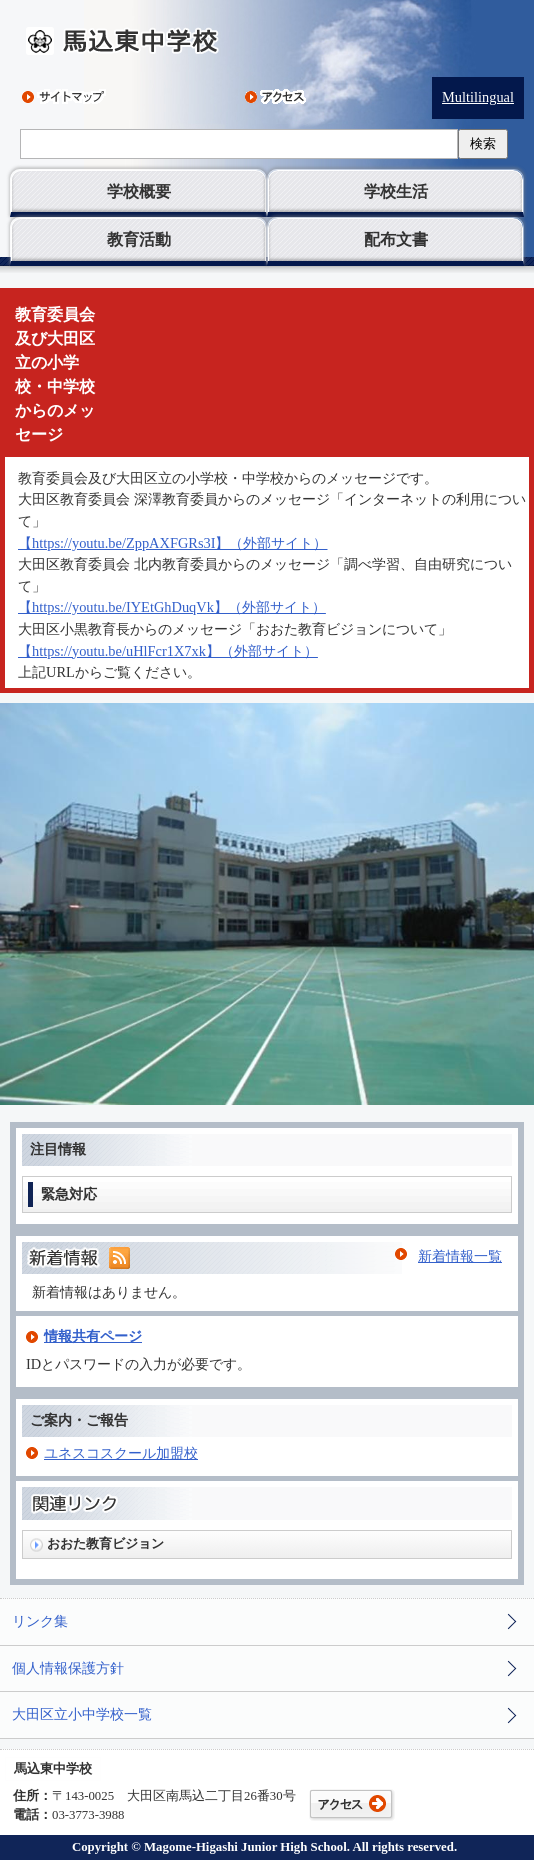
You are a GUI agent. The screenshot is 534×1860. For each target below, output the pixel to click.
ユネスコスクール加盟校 (121, 1453)
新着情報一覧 (460, 1256)
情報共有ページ (93, 1336)
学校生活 (396, 191)
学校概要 (139, 191)
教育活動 (139, 239)
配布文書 (396, 239)
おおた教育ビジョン (105, 1543)
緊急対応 (69, 1194)
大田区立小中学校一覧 (82, 1714)
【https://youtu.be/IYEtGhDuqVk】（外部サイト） (172, 607)
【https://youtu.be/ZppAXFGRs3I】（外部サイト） (173, 543)
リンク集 (40, 1621)
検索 (483, 143)
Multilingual (478, 97)
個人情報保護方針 (68, 1668)
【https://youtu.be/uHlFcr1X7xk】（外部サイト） (168, 651)
